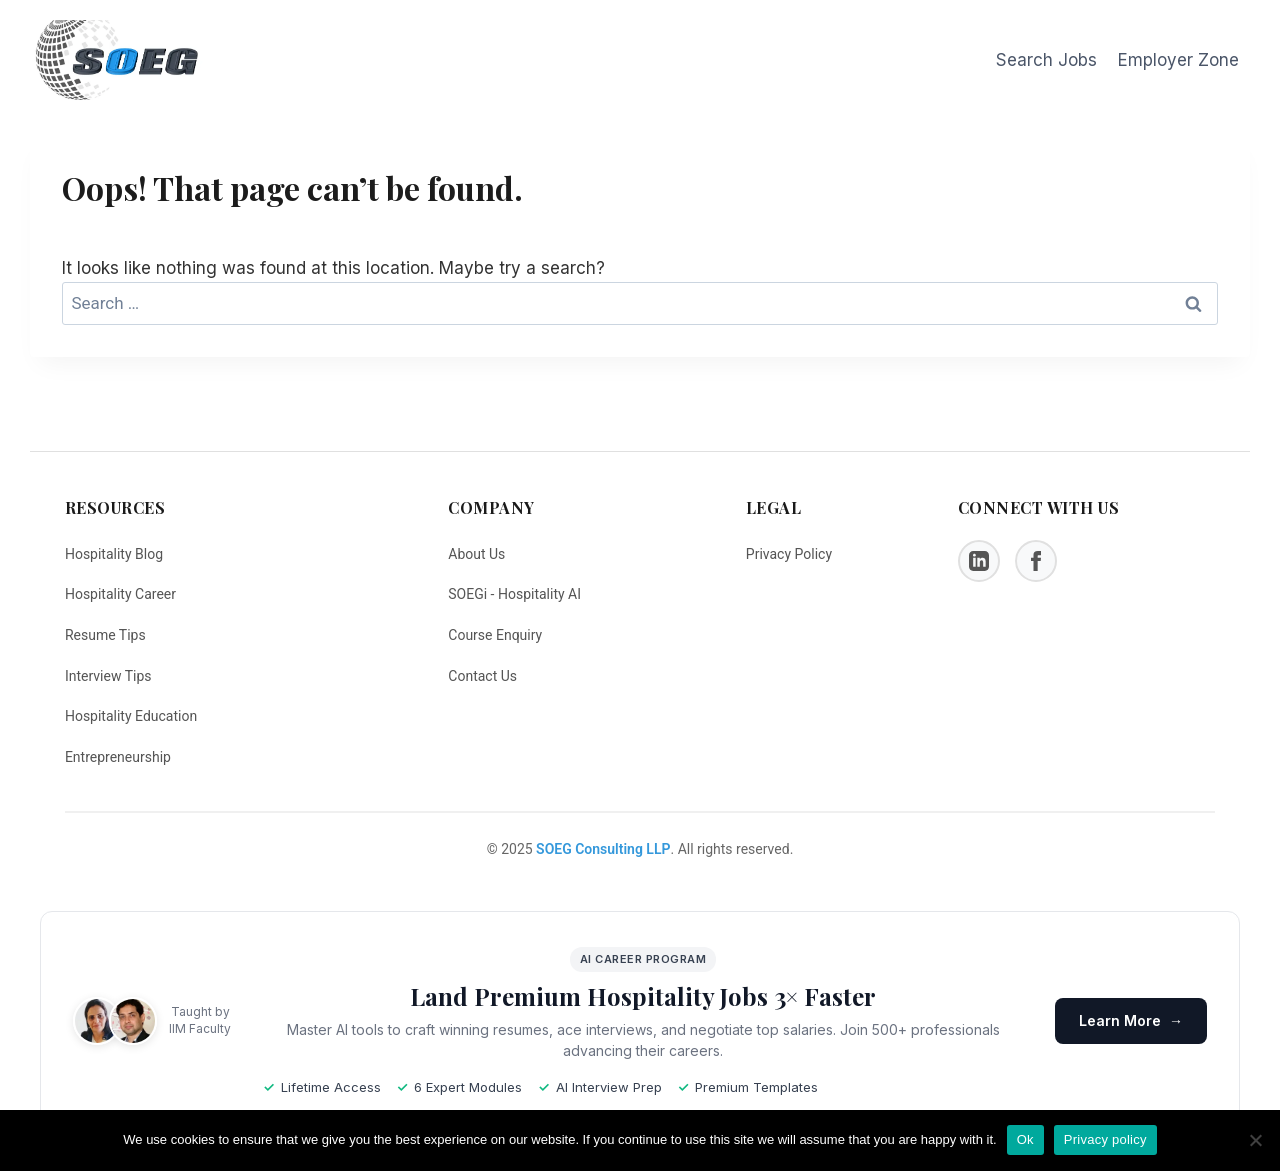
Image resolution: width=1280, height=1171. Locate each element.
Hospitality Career (120, 594)
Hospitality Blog (114, 554)
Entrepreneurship (118, 757)
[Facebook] (1036, 561)
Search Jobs (1046, 60)
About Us (476, 554)
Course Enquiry (495, 635)
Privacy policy (1105, 1139)
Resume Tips (105, 635)
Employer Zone (1178, 60)
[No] (1255, 1140)
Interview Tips (108, 676)
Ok (1025, 1139)
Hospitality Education (131, 716)
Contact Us (482, 676)
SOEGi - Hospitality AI (514, 594)
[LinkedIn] (979, 561)
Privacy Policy (789, 554)
